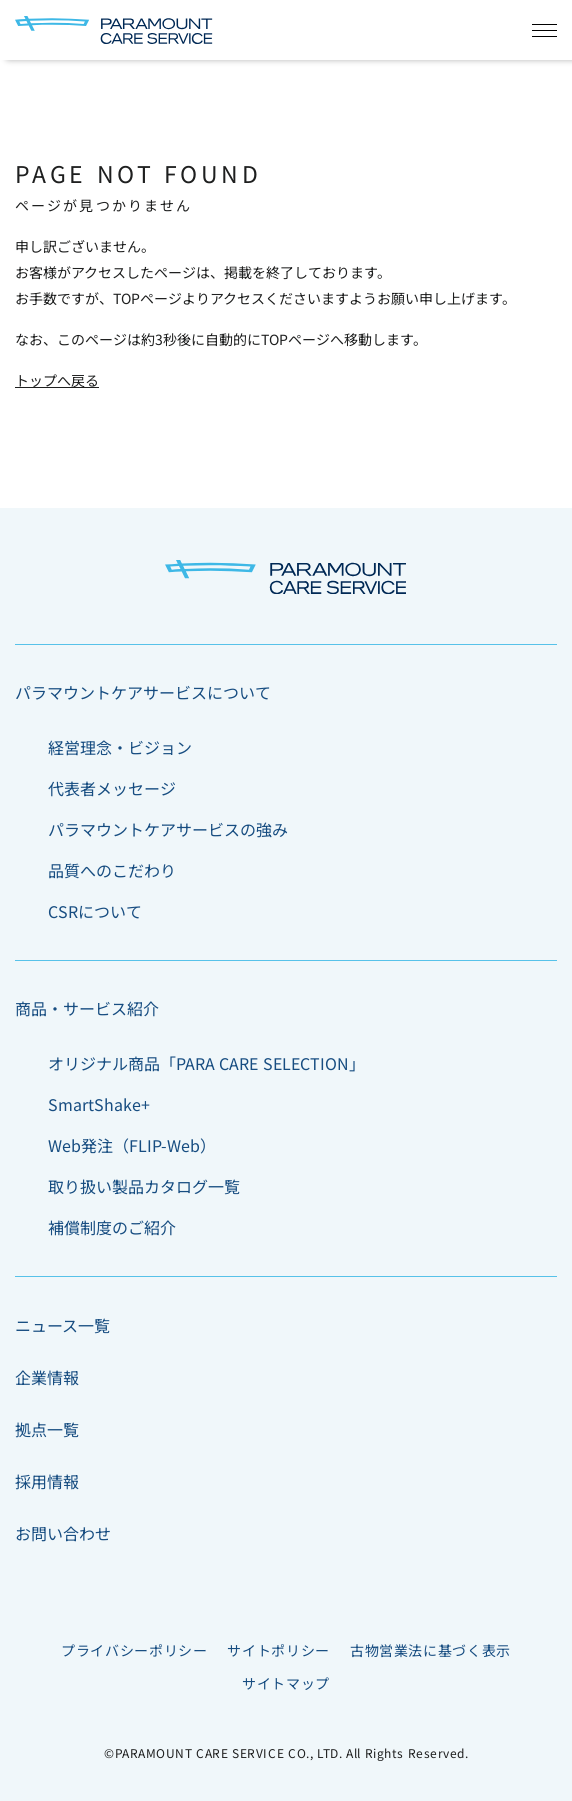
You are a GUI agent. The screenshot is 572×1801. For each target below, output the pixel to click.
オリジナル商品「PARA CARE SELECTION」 (206, 1063)
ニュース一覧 (62, 1325)
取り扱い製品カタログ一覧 (144, 1186)
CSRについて (95, 911)
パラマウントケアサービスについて (143, 692)
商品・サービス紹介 (87, 1008)
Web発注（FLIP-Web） (132, 1145)
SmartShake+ (99, 1104)
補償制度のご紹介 (112, 1227)
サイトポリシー (278, 1650)
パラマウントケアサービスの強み (168, 829)
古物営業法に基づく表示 (430, 1650)
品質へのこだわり (112, 870)
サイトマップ (286, 1683)
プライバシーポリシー (134, 1650)
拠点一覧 (47, 1429)
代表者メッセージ (112, 788)
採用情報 (47, 1481)
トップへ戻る (57, 380)
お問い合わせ (63, 1533)
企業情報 (47, 1377)
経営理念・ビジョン (120, 747)
